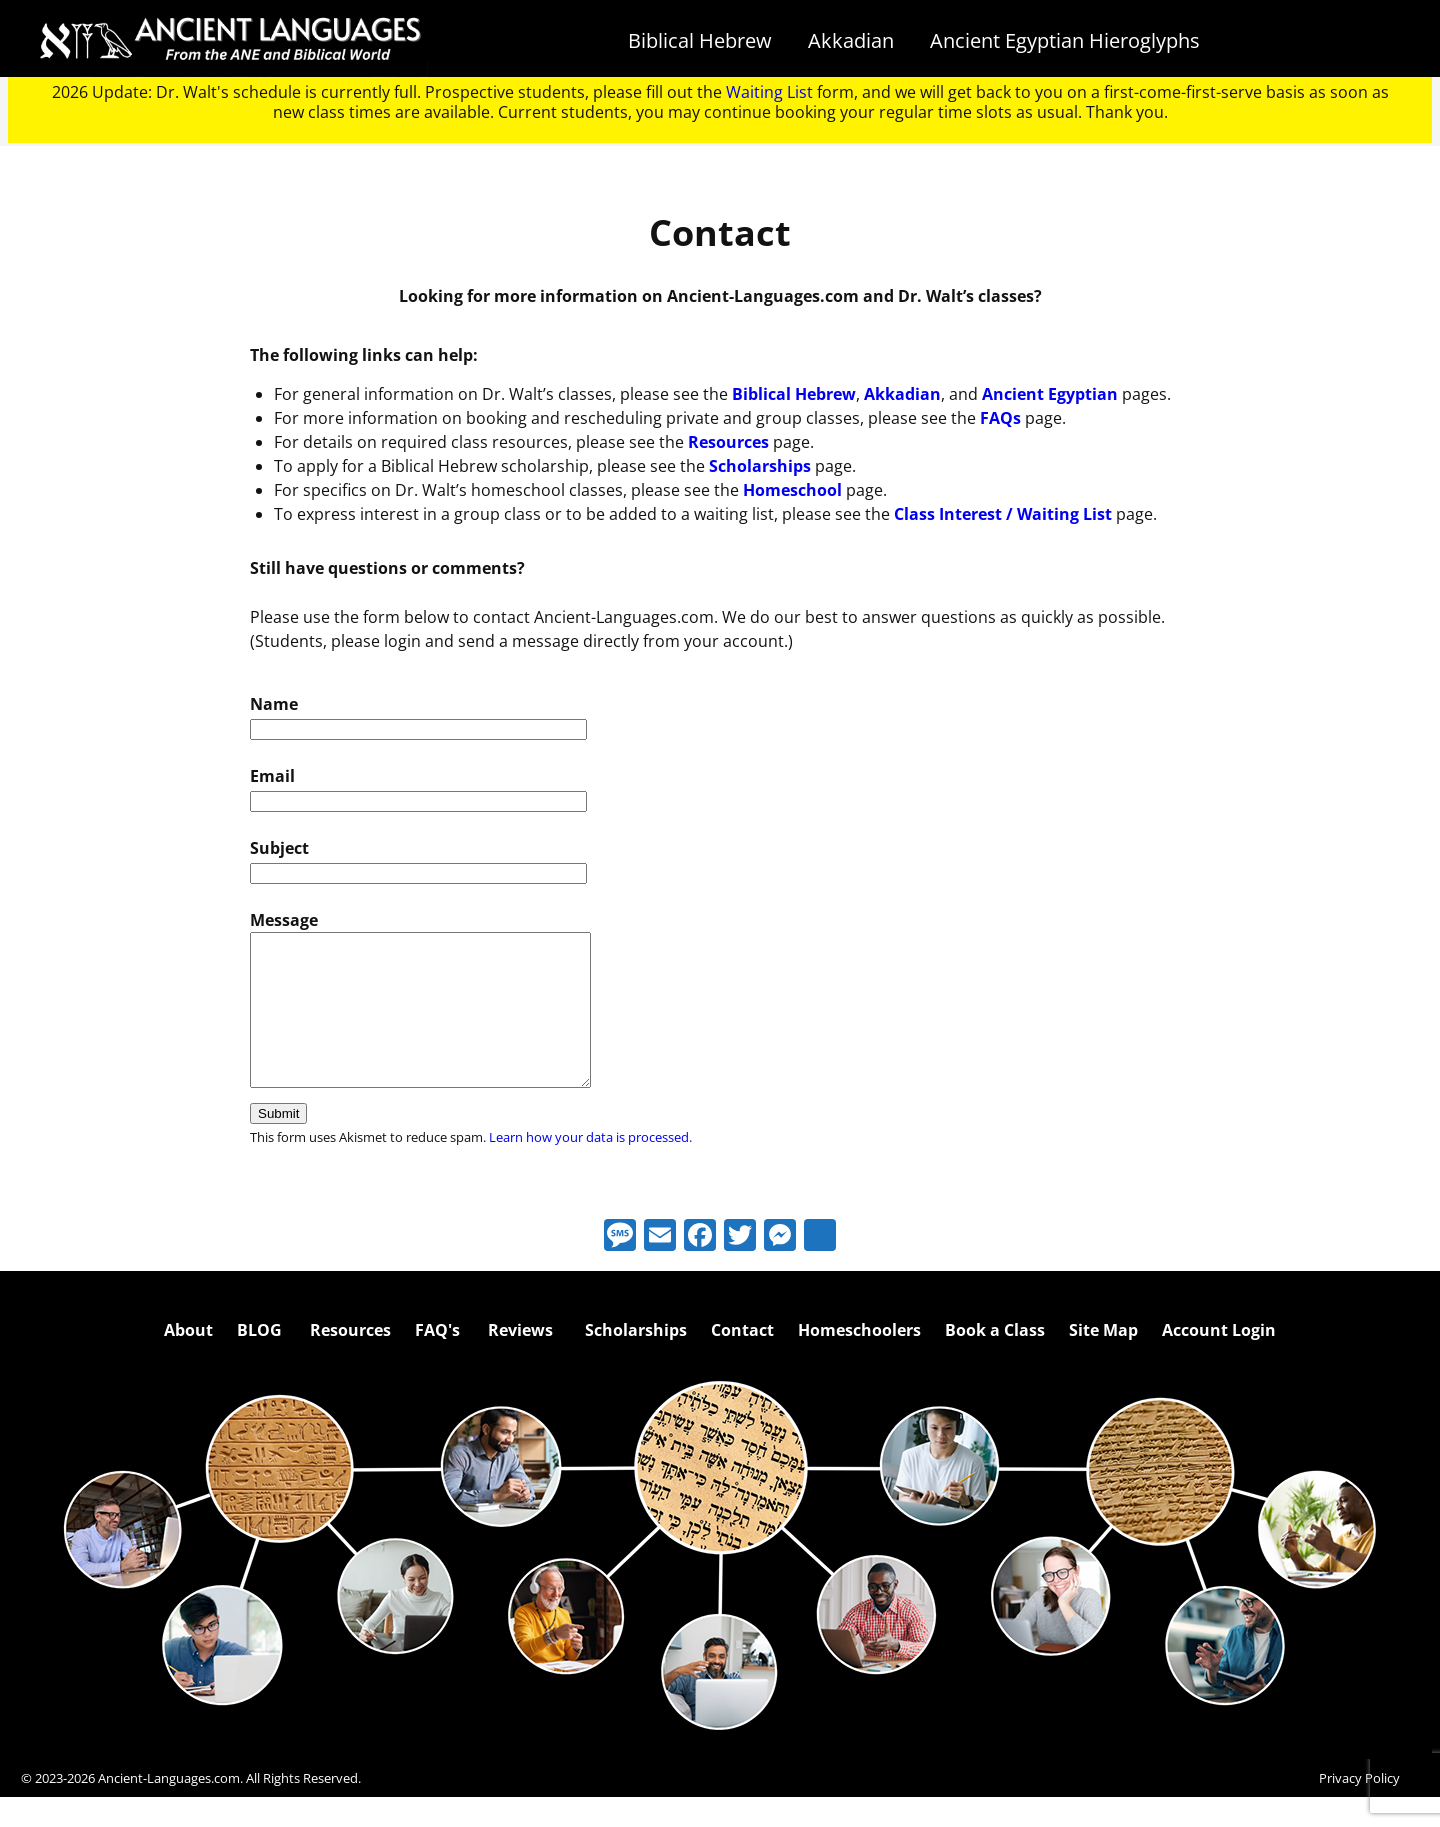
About (188, 1360)
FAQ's (437, 1360)
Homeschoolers (859, 1360)
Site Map (1103, 1360)
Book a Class (995, 1360)
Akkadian (851, 40)
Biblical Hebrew (700, 40)
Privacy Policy (1359, 1808)
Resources (350, 1360)
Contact (742, 1360)
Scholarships (636, 1360)
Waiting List (769, 92)
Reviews (520, 1360)
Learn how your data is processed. (590, 1167)
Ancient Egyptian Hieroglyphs (1065, 40)
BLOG (259, 1360)
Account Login (1219, 1360)
